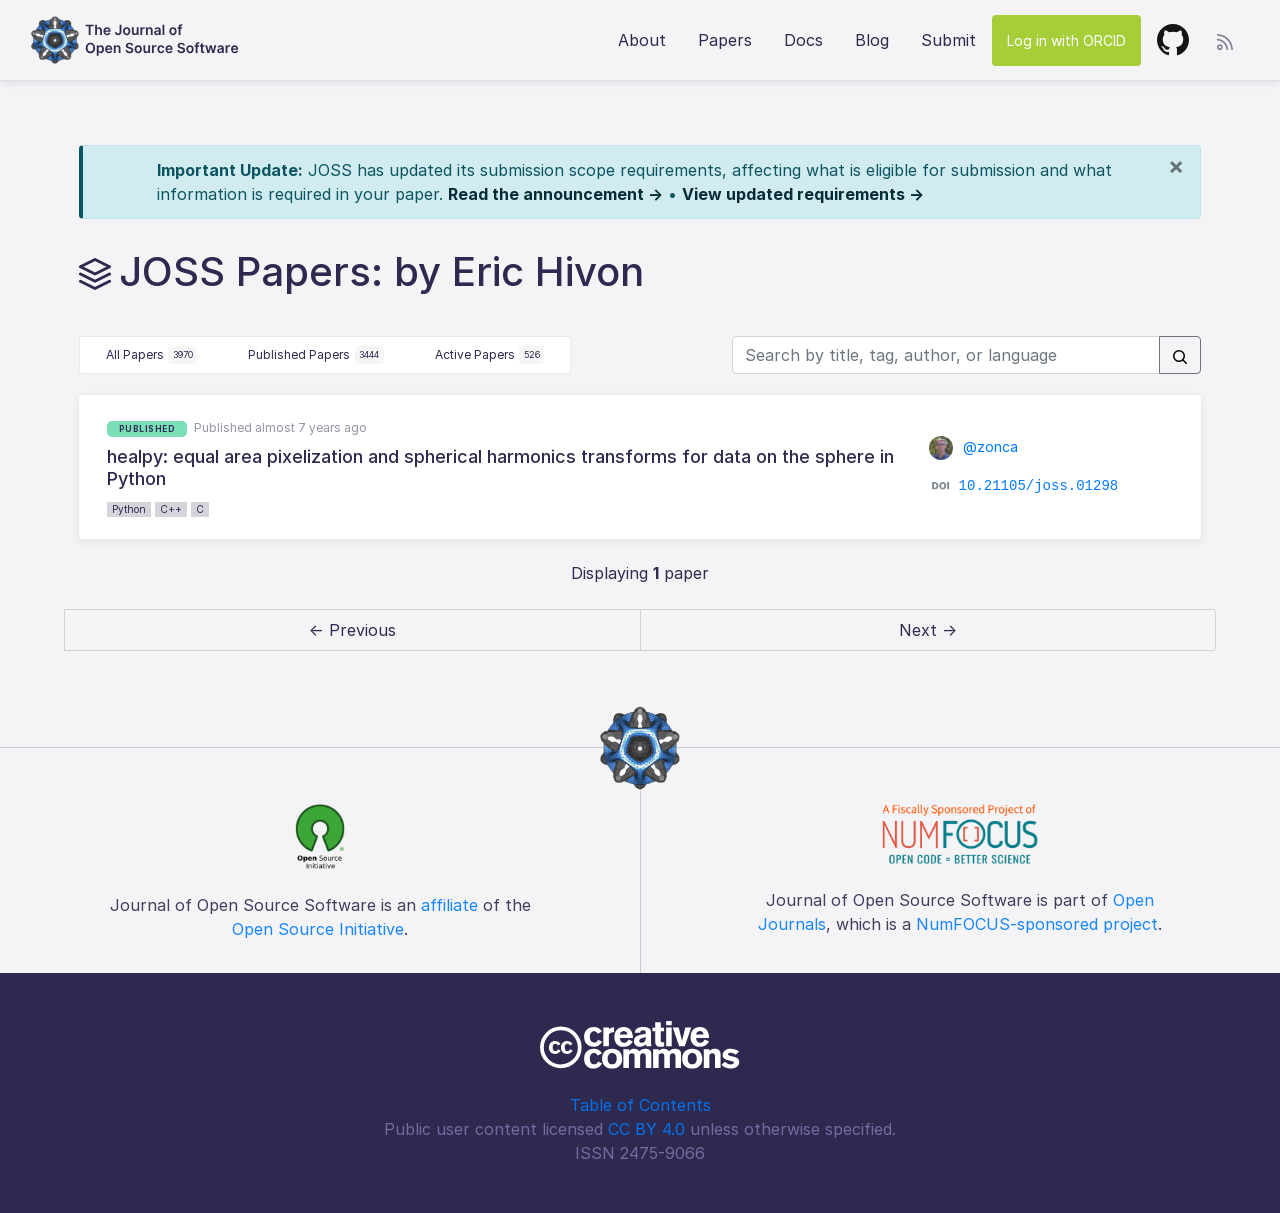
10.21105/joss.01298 (1039, 486)
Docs (803, 40)
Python (129, 509)
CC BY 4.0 (646, 1129)
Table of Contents (640, 1105)
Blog (872, 40)
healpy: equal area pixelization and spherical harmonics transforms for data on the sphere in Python (500, 467)
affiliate (449, 905)
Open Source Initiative (318, 929)
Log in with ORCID (1066, 40)
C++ (171, 509)
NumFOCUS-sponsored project (1037, 924)
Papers (725, 40)
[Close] (1176, 166)
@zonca (973, 446)
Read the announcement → (555, 194)
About (642, 40)
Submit (948, 40)
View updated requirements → (803, 194)
